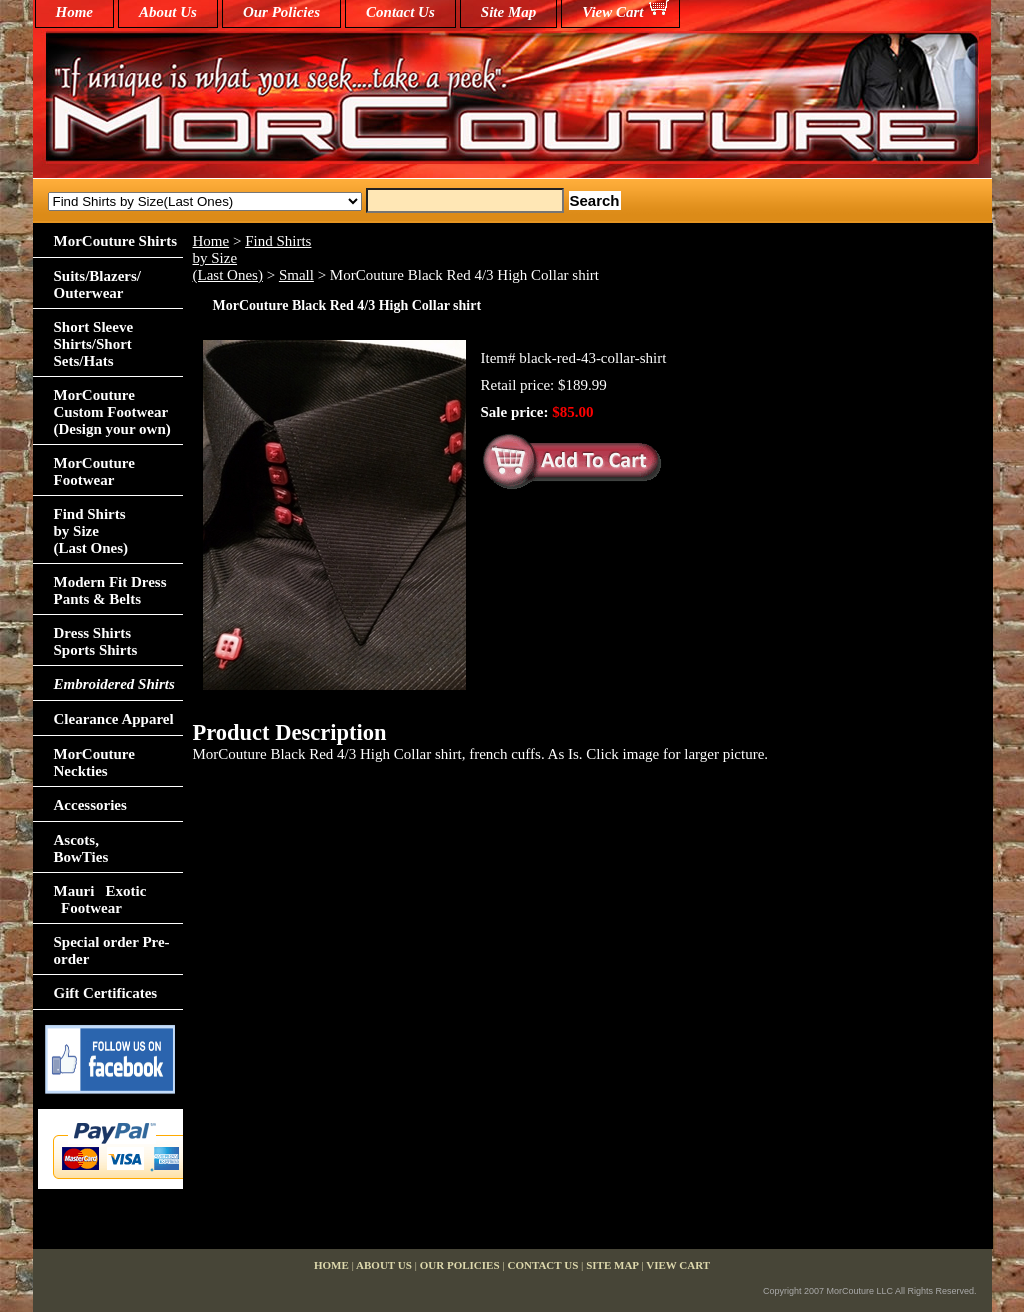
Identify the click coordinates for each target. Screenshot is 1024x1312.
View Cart (612, 12)
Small (296, 275)
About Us (168, 12)
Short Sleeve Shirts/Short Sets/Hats (94, 344)
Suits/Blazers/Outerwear (98, 284)
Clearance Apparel (114, 719)
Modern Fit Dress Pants (110, 590)
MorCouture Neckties (94, 762)
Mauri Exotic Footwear (100, 899)
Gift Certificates (106, 993)
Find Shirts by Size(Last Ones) (91, 531)
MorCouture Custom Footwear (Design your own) (112, 412)
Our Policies (281, 12)
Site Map (508, 12)
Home (211, 241)
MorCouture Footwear (94, 471)
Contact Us (400, 12)
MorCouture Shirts (115, 241)
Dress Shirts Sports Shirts (96, 641)
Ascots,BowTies (81, 848)
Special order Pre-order (112, 950)
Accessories (90, 805)
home (75, 12)
